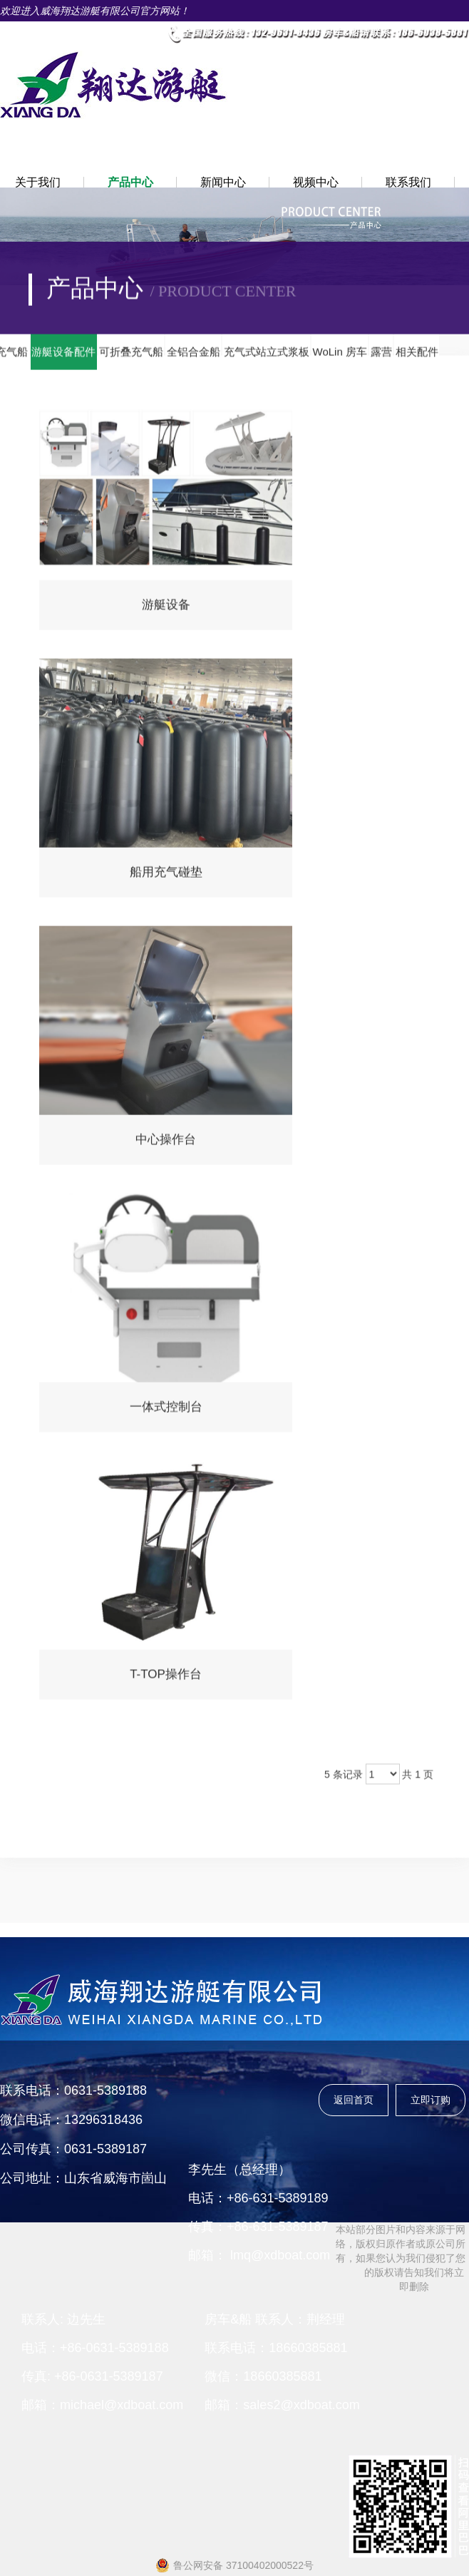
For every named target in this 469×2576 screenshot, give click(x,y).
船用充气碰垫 (166, 876)
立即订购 (430, 2099)
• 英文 (142, 32)
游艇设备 (166, 609)
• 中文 (96, 32)
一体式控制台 (166, 1411)
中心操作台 (165, 1144)
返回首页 (353, 2099)
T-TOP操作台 (166, 1678)
